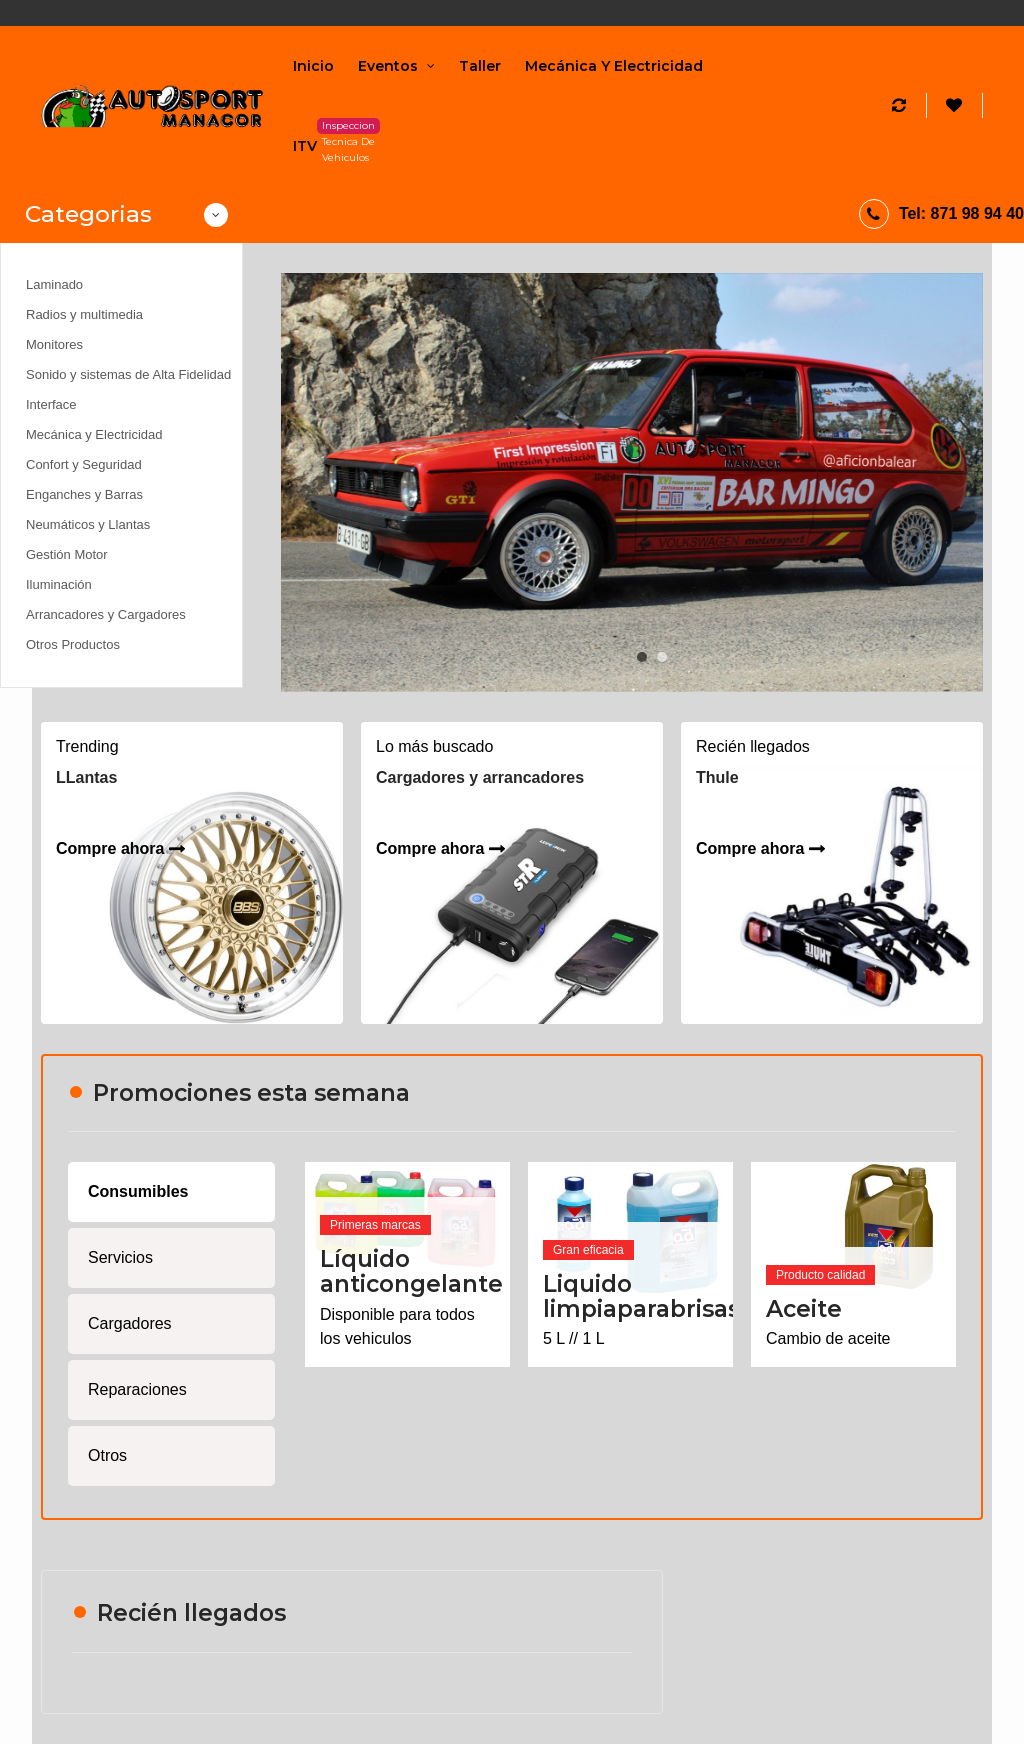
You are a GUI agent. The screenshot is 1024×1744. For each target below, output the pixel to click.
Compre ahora (110, 848)
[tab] (171, 1192)
